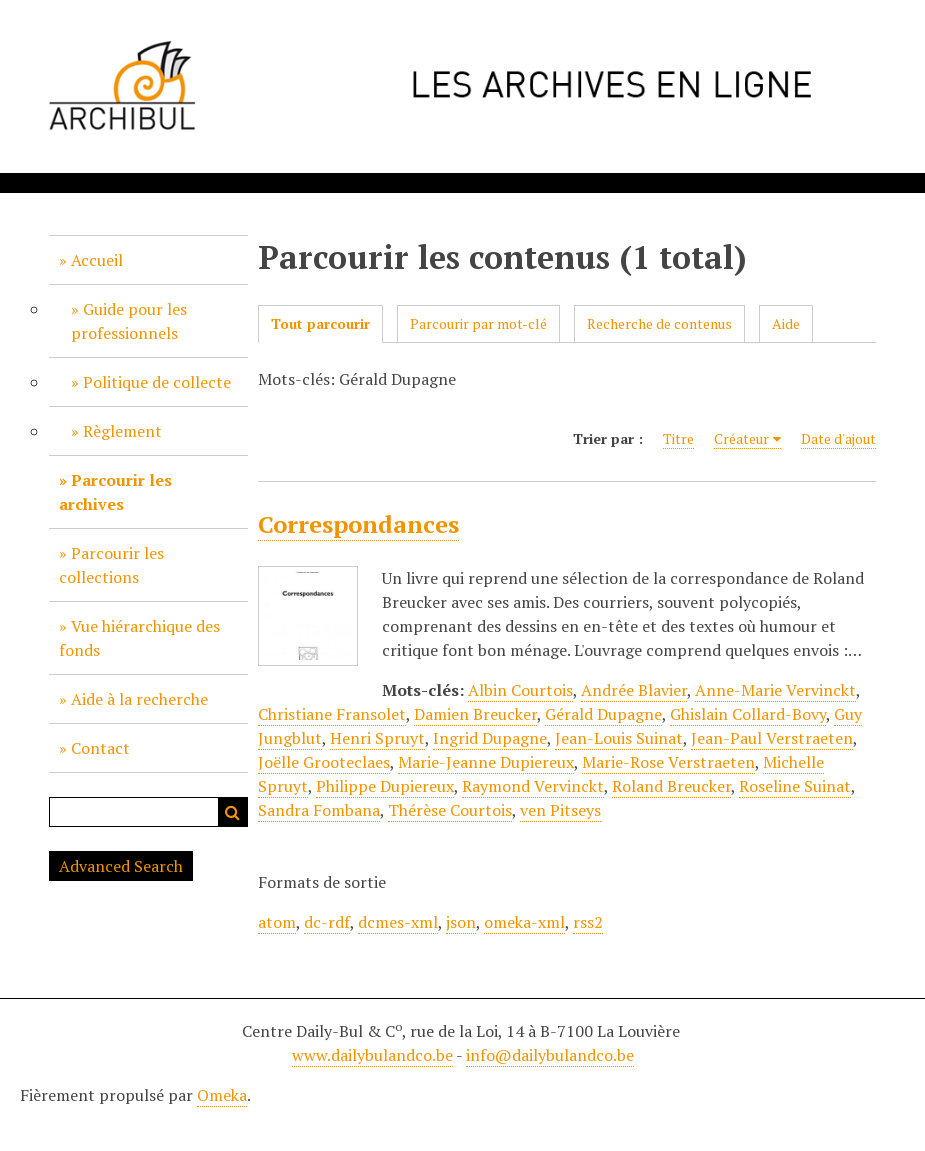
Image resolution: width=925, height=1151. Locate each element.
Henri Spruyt (377, 738)
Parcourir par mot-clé (478, 323)
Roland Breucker (671, 786)
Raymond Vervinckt (533, 786)
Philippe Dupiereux (385, 786)
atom (277, 922)
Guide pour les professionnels (129, 321)
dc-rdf (327, 922)
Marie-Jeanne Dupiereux (486, 762)
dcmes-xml (398, 922)
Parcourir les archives (115, 492)
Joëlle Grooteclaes (324, 762)
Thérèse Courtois (450, 810)
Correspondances (358, 524)
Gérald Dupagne (603, 714)
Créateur (741, 438)
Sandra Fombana (319, 810)
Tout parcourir (320, 323)
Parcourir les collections (111, 565)
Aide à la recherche (139, 699)
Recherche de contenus (659, 323)
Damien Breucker (475, 714)
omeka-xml (524, 922)
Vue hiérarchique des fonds (139, 638)
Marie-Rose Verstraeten (668, 762)
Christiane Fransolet (332, 714)
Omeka (222, 1095)
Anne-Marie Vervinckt (775, 690)
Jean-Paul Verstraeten (772, 738)
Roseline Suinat (795, 786)
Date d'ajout (838, 438)
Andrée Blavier (634, 690)
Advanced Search (121, 866)
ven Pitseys (560, 810)
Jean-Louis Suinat (619, 738)
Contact (100, 748)
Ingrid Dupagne (490, 738)
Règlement (122, 431)
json (461, 922)
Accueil (97, 260)
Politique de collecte (157, 382)
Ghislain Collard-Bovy (748, 714)
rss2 (588, 922)
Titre (678, 438)
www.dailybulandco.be (372, 1055)
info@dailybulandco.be (550, 1055)
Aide (786, 323)
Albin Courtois (520, 690)
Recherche (233, 812)
